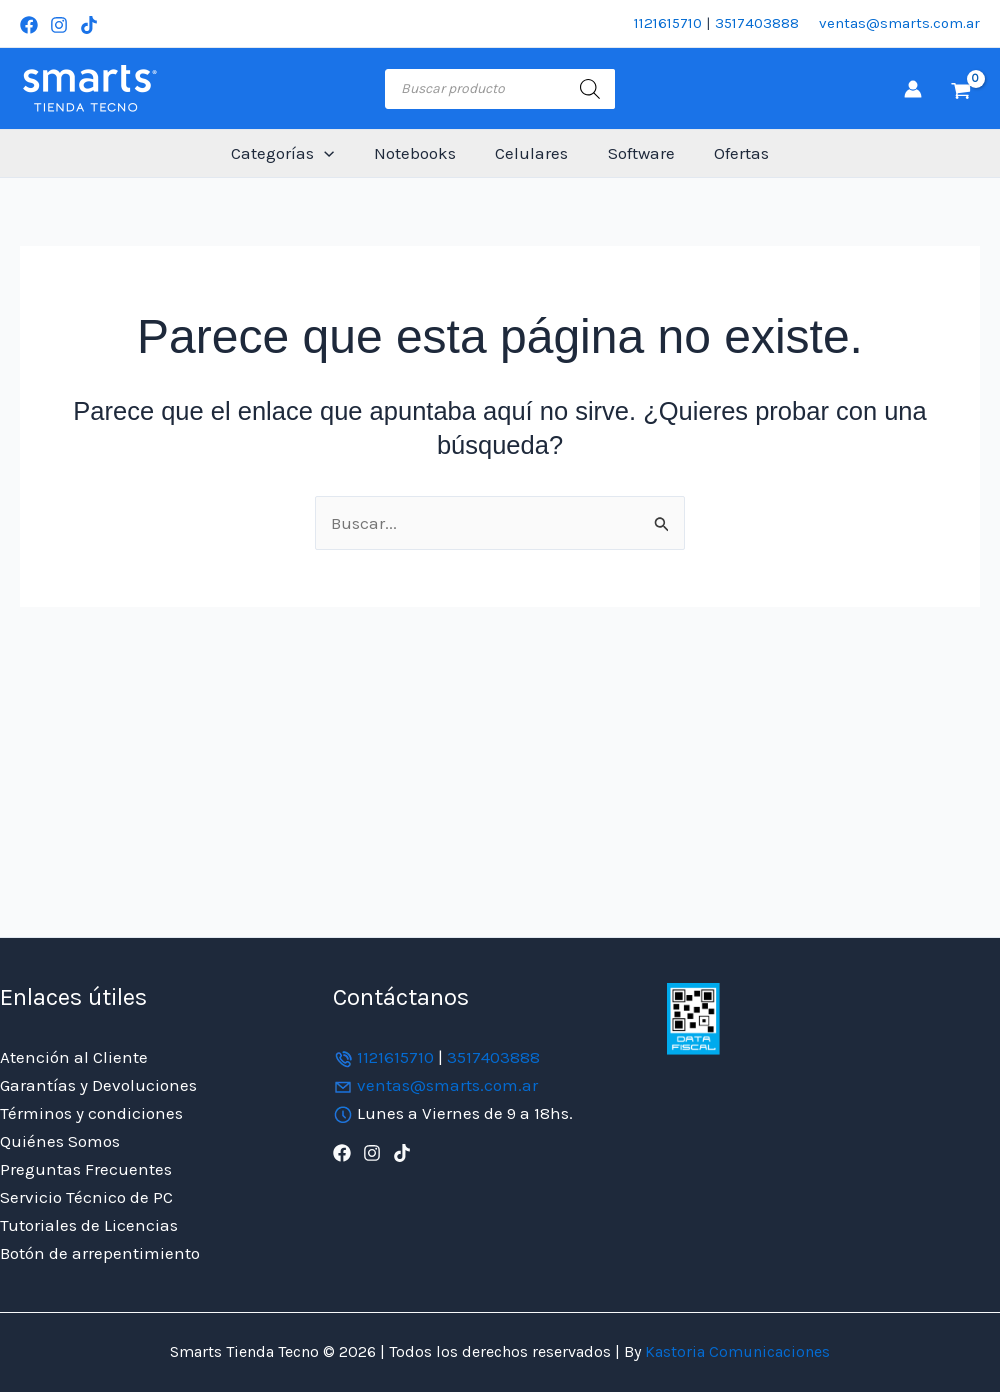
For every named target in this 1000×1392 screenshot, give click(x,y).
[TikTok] (89, 25)
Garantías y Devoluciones (98, 1085)
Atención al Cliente (74, 1057)
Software (635, 153)
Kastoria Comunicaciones (735, 1351)
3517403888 (757, 23)
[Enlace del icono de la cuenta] (913, 89)
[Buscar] (590, 89)
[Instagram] (59, 25)
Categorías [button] (293, 153)
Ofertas (730, 153)
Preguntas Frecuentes (86, 1169)
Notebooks (420, 153)
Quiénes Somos (60, 1141)
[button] (335, 153)
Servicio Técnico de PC (86, 1197)
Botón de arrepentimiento (100, 1253)
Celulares (531, 153)
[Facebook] (29, 25)
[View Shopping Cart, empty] (961, 89)
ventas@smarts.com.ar (899, 23)
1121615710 (668, 23)
